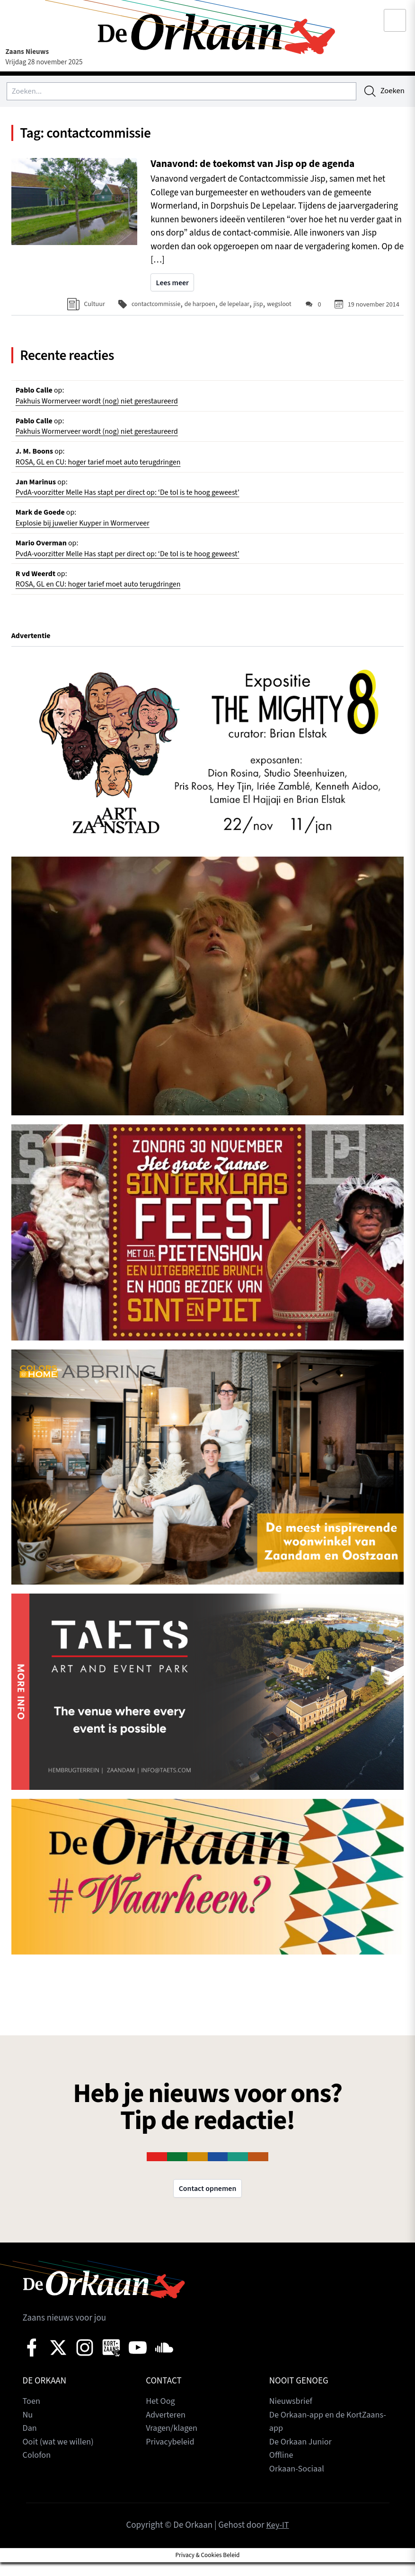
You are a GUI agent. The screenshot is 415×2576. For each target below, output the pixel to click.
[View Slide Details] (207, 763)
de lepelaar (231, 305)
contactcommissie (150, 305)
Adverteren (166, 2428)
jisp (257, 305)
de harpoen (196, 305)
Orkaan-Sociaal (298, 2482)
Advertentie (32, 649)
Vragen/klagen (173, 2442)
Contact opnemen (207, 2202)
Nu (28, 2428)
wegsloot (278, 305)
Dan (30, 2442)
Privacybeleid (171, 2455)
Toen (32, 2415)
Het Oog (161, 2415)
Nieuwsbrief (291, 2415)
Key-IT (277, 2539)
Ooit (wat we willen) (60, 2455)
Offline (281, 2469)
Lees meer (173, 285)
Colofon (37, 2469)
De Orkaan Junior (302, 2455)
